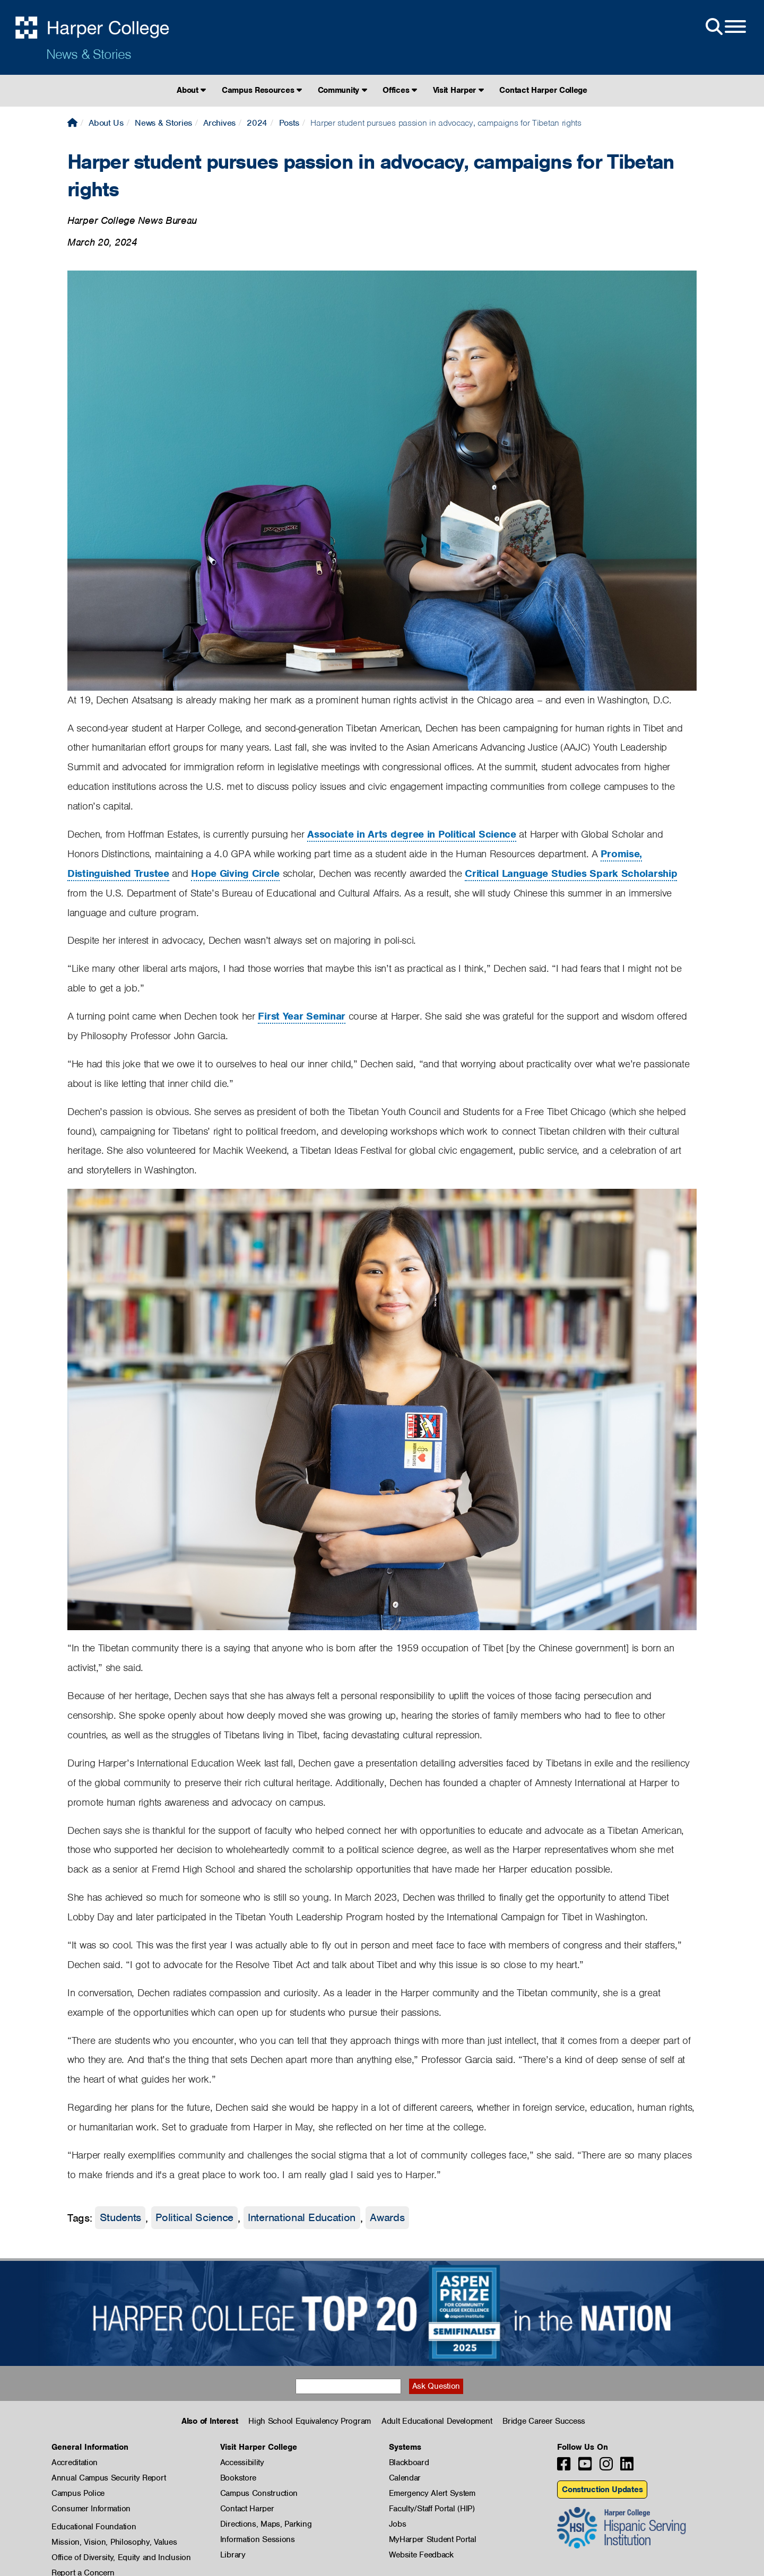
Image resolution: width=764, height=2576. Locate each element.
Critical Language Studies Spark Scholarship (571, 873)
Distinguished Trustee (118, 873)
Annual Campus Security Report (108, 2478)
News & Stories (88, 54)
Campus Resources (262, 90)
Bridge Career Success (543, 2421)
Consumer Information (91, 2508)
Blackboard (409, 2462)
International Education (301, 2218)
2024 (257, 122)
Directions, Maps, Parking (266, 2524)
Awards (387, 2218)
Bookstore (238, 2478)
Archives (219, 122)
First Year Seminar (301, 1016)
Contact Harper (247, 2508)
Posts (289, 122)
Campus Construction (259, 2493)
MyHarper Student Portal (432, 2539)
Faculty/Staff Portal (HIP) (432, 2508)
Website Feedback (421, 2554)
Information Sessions (257, 2539)
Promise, (621, 853)
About (191, 90)
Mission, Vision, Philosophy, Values (114, 2542)
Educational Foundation (93, 2526)
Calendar (405, 2478)
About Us (106, 122)
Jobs (397, 2524)
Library (233, 2554)
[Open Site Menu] (725, 27)
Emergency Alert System (432, 2493)
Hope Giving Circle (235, 873)
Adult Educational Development (436, 2421)
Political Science (194, 2218)
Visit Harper (458, 90)
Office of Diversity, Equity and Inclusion (121, 2557)
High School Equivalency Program (309, 2421)
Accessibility (242, 2462)
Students (121, 2218)
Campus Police (78, 2493)
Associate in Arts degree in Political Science (411, 834)
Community (342, 90)
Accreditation (74, 2462)
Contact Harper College (543, 90)
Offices (399, 90)
